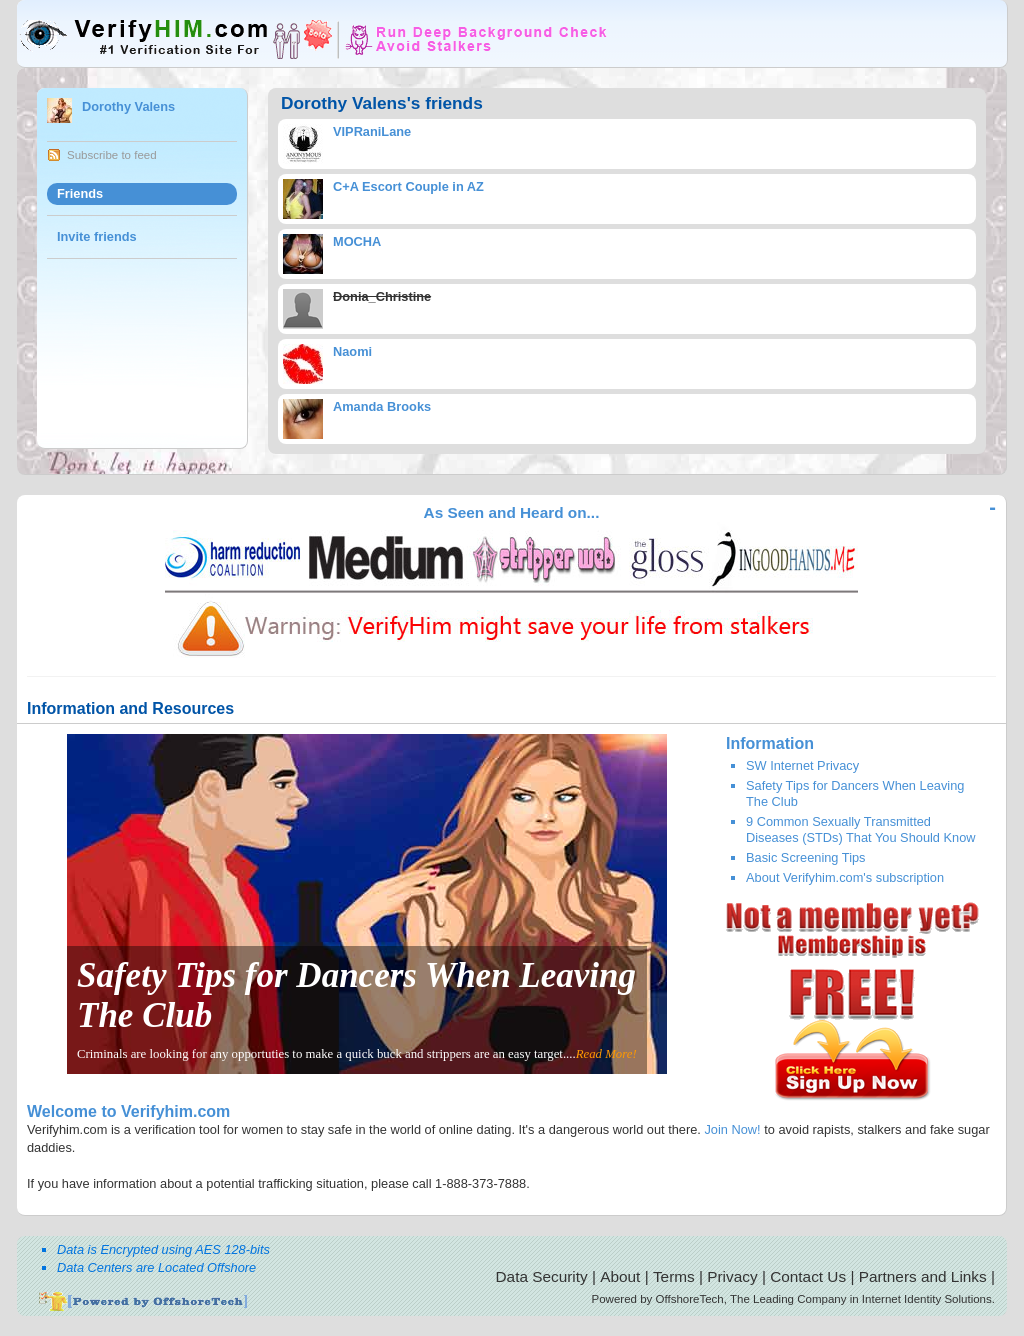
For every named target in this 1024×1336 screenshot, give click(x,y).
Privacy (732, 1276)
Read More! (606, 1054)
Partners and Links (923, 1276)
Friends (80, 193)
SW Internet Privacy (802, 765)
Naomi (352, 351)
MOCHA (357, 241)
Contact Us (808, 1276)
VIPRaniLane (372, 131)
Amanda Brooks (382, 406)
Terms (674, 1276)
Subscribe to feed (112, 155)
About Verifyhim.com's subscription (845, 877)
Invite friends (97, 236)
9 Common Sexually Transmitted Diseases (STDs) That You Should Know (861, 829)
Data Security (542, 1276)
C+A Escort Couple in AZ (408, 186)
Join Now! (732, 1129)
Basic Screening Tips (806, 857)
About (620, 1276)
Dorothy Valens (128, 106)
